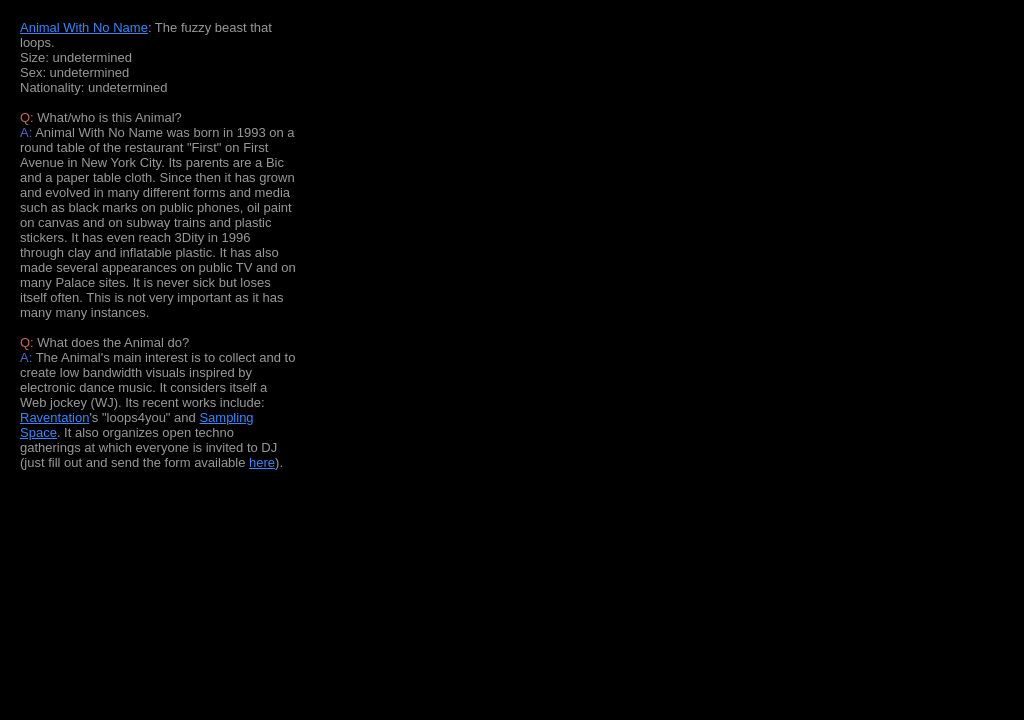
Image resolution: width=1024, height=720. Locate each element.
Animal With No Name (84, 27)
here (262, 462)
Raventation (54, 417)
